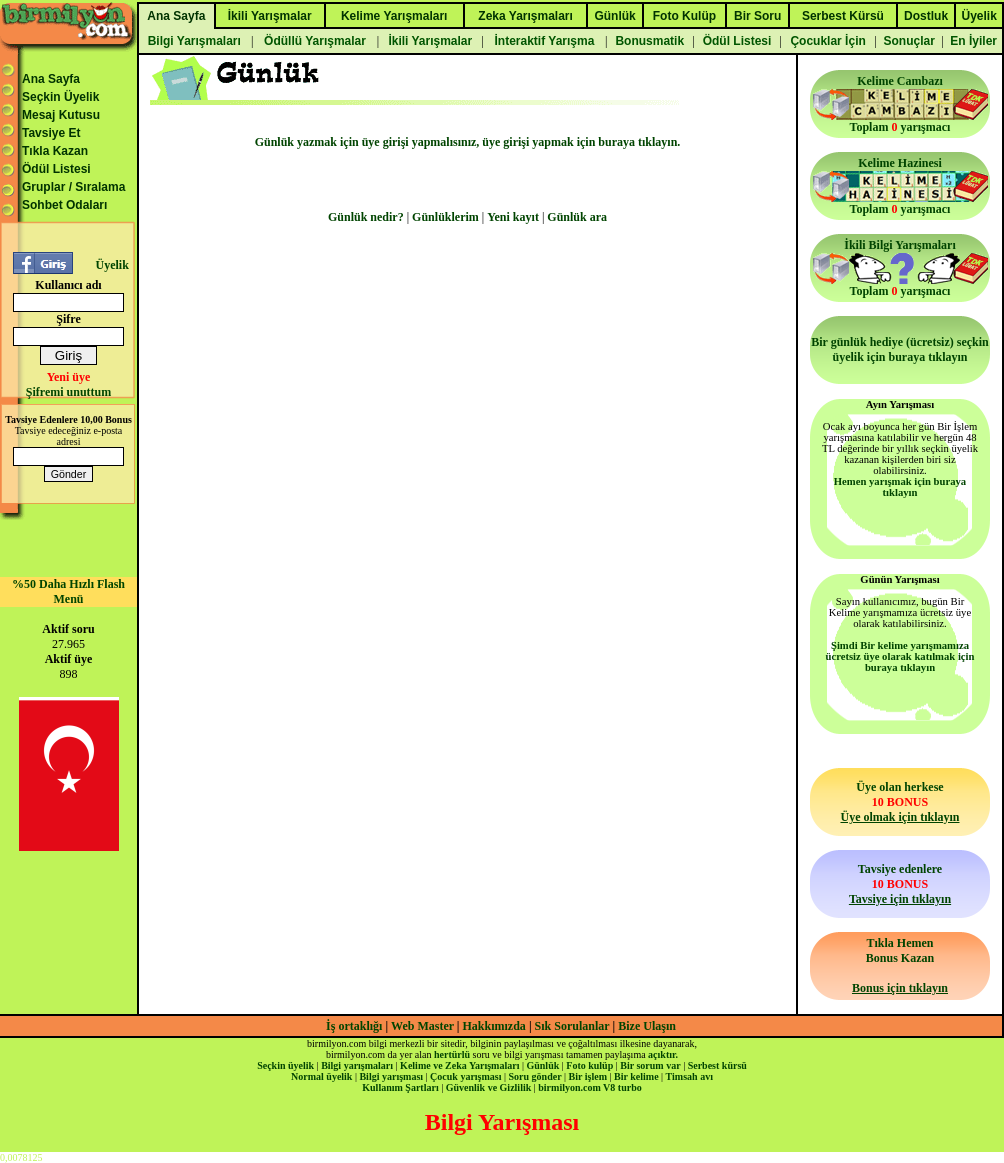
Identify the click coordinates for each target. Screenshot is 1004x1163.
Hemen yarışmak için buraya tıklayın (900, 487)
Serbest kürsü (717, 1065)
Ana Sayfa (51, 79)
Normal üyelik (321, 1076)
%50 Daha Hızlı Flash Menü (68, 591)
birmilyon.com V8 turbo (589, 1087)
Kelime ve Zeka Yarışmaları (459, 1065)
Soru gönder (535, 1076)
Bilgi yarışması (391, 1076)
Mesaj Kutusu (61, 115)
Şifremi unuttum (68, 392)
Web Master (424, 1026)
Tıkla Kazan (55, 151)
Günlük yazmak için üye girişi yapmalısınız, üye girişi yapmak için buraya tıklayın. (468, 142)
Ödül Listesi (56, 169)
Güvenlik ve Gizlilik (489, 1087)
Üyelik (111, 265)
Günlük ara (577, 217)
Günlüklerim (445, 217)
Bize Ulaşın (647, 1026)
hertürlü (452, 1054)
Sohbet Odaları (64, 205)
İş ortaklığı (354, 1026)
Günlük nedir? (366, 217)
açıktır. (663, 1054)
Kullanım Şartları (400, 1087)
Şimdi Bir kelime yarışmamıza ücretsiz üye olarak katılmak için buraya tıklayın (900, 656)
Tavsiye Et (51, 133)
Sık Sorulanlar (572, 1026)
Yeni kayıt (513, 217)
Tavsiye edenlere (900, 884)
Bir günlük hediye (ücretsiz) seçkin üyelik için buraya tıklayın (900, 349)
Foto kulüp (589, 1065)
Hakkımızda (494, 1026)
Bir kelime (636, 1076)
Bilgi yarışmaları (357, 1065)
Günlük (542, 1065)
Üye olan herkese (899, 802)
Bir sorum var (650, 1065)
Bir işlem (588, 1076)
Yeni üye (69, 377)
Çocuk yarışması (465, 1076)
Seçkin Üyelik (60, 97)
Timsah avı (689, 1076)
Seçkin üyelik (285, 1065)
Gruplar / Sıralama (73, 187)
